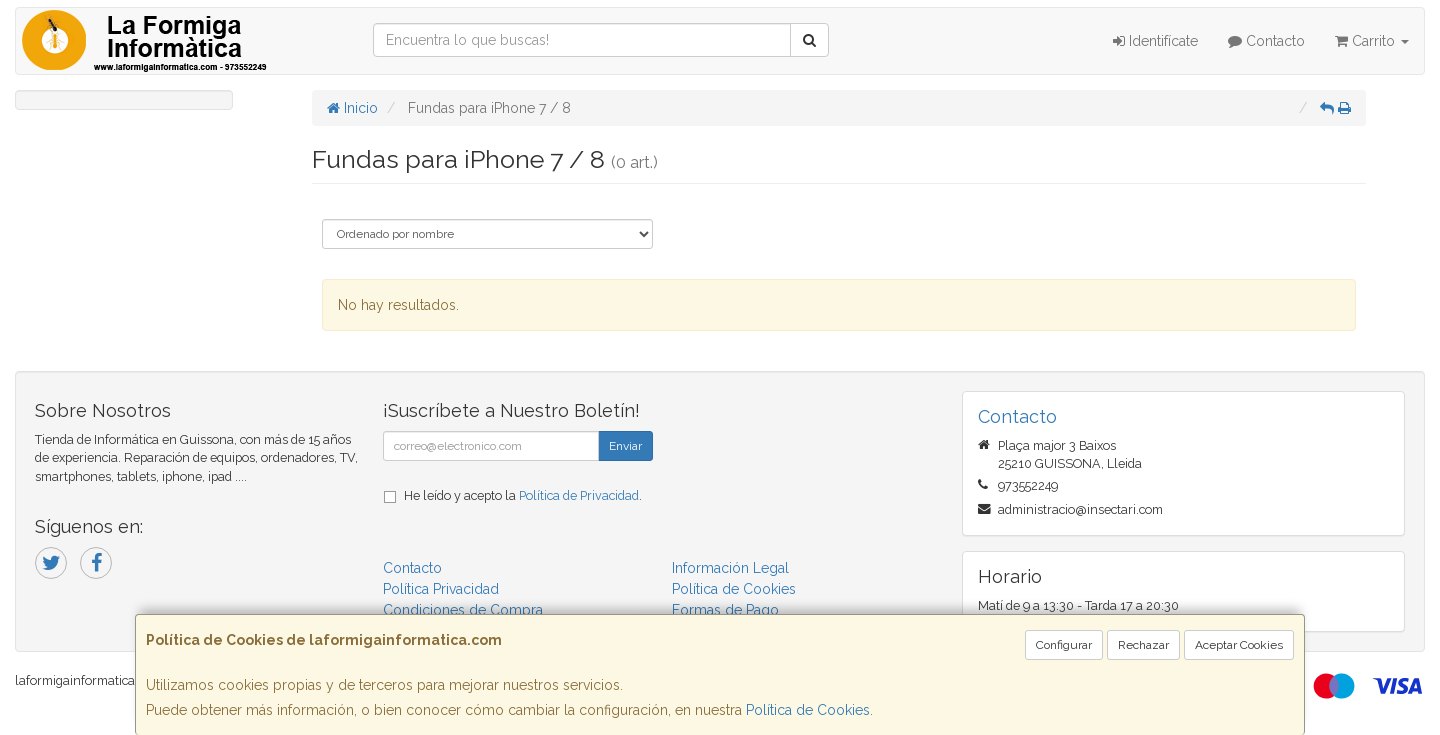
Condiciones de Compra (463, 610)
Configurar (1064, 645)
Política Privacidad (441, 589)
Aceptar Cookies (1239, 645)
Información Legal (730, 568)
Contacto (1266, 41)
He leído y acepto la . (523, 495)
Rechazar (1143, 645)
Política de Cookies (808, 710)
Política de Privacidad (579, 495)
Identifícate (1155, 41)
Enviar (625, 446)
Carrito (1372, 41)
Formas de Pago (725, 610)
